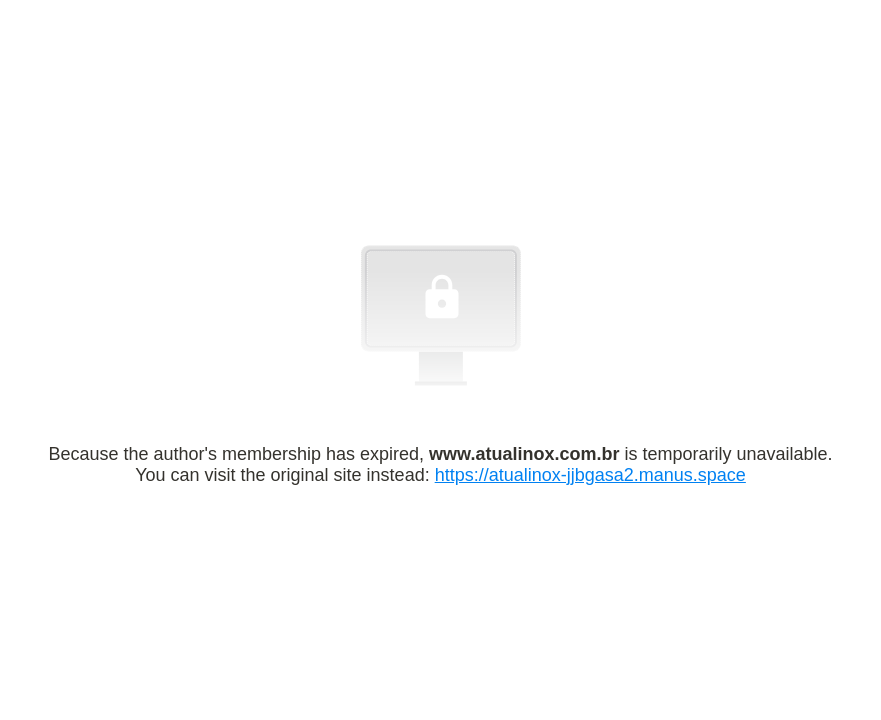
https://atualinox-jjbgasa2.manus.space (590, 475)
